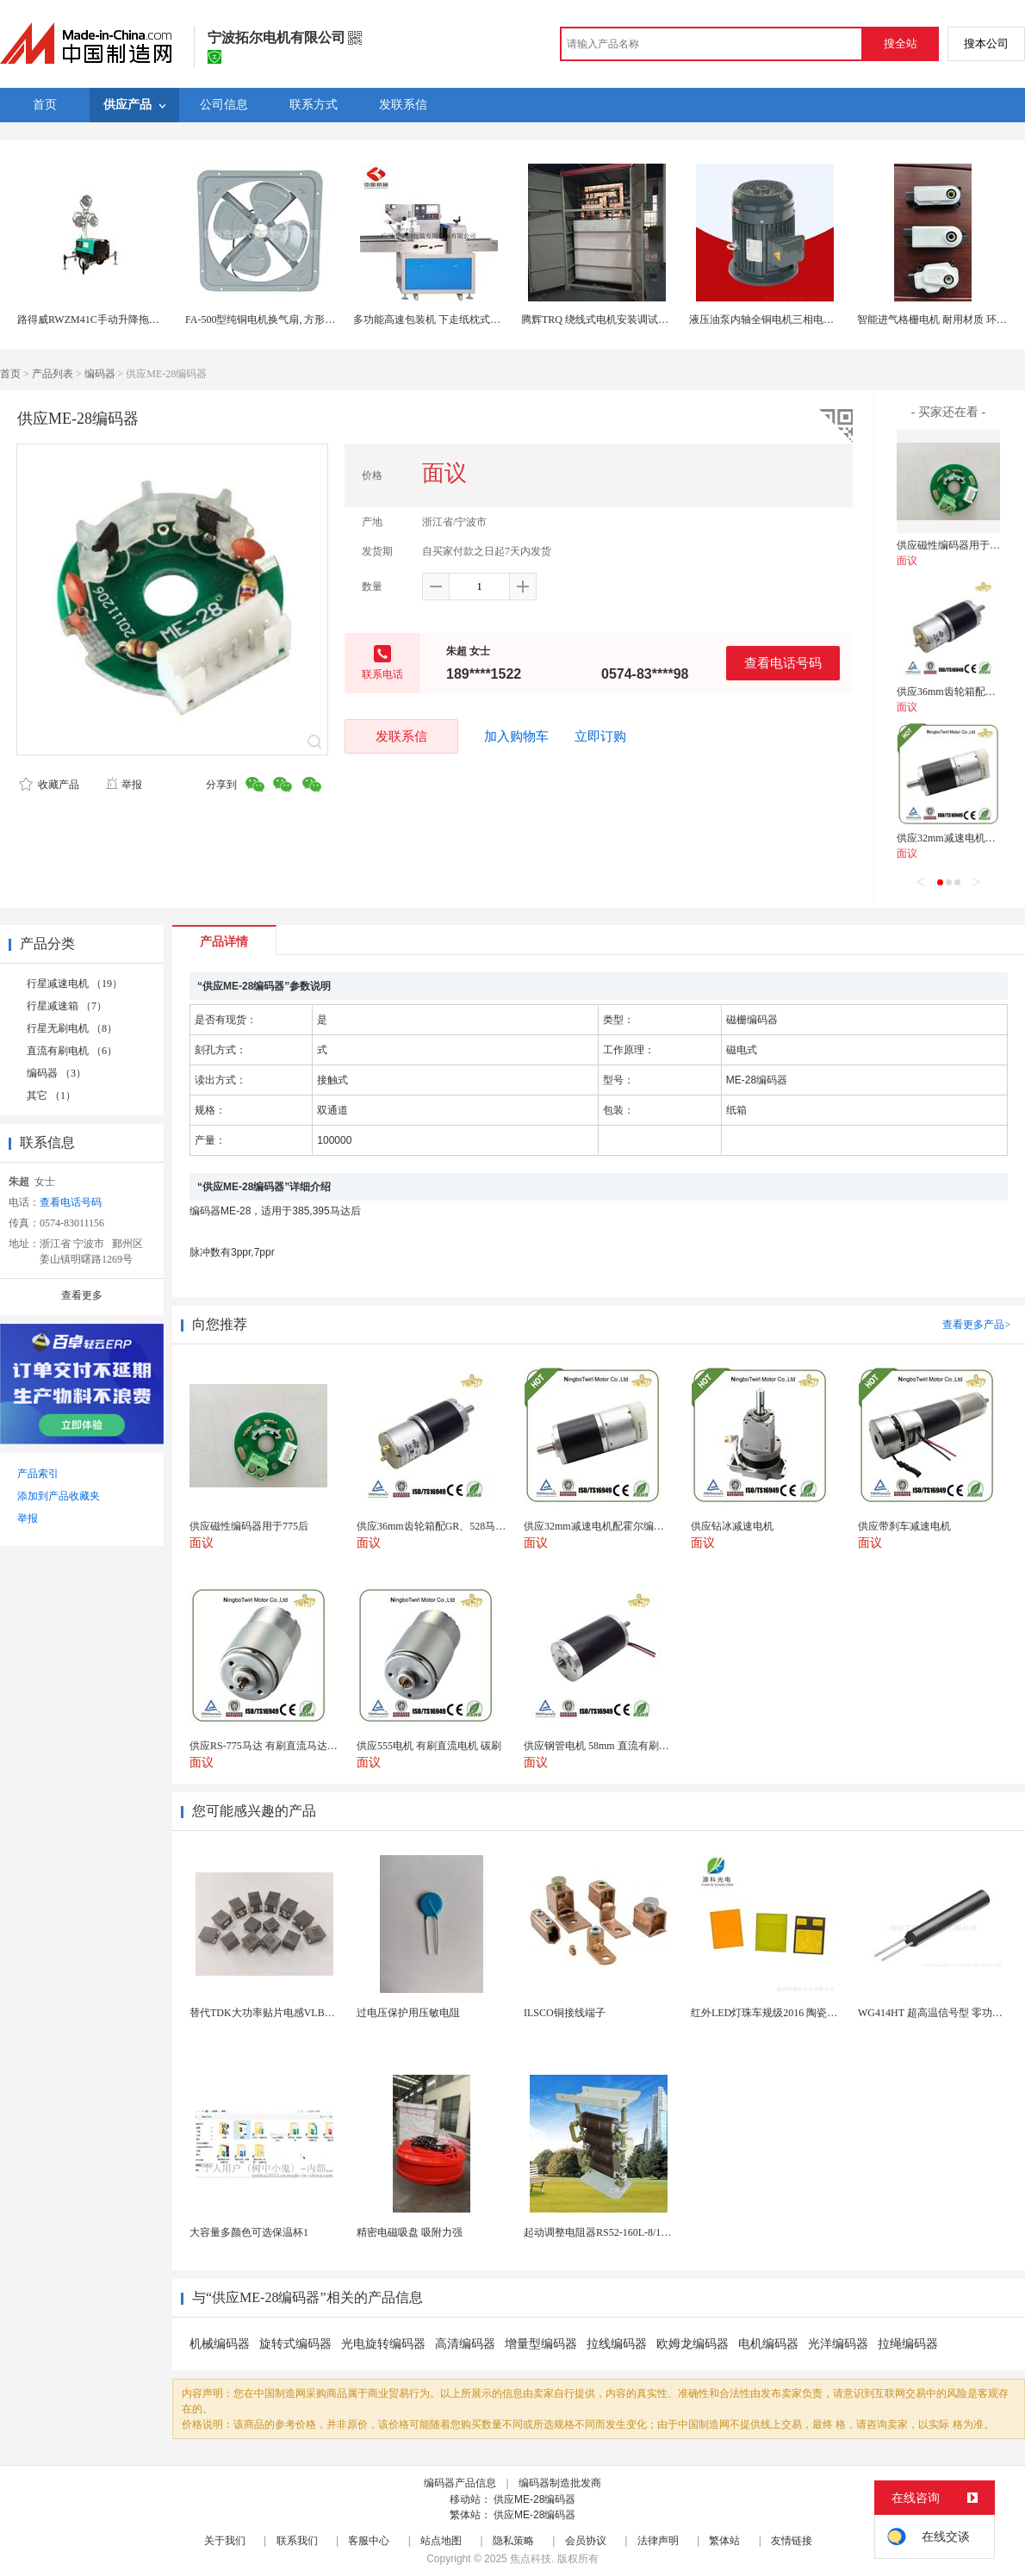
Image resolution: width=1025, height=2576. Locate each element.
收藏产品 (49, 785)
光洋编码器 (838, 2343)
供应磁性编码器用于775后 (956, 545)
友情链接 (791, 2541)
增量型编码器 (541, 2343)
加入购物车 (516, 736)
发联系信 (401, 736)
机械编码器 (219, 2343)
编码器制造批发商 (560, 2483)
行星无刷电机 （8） (72, 1028)
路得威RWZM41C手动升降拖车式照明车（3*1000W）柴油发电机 (165, 319)
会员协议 (585, 2541)
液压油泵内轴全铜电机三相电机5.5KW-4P (783, 319)
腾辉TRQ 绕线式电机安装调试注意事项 (610, 319)
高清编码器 (465, 2343)
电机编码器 (768, 2343)
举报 (123, 785)
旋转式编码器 (295, 2343)
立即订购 (600, 736)
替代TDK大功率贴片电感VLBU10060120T (284, 2013)
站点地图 (441, 2541)
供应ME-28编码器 (534, 2499)
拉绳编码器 (908, 2343)
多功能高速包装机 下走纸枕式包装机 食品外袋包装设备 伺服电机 (501, 319)
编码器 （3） (56, 1073)
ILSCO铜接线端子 (565, 2013)
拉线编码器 (617, 2343)
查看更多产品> (976, 1325)
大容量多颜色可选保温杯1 (248, 2232)
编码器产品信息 (460, 2483)
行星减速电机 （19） (74, 984)
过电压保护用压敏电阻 (408, 2013)
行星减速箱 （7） (67, 1006)
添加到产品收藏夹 (58, 1496)
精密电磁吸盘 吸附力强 (410, 2232)
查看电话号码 (783, 662)
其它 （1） (51, 1095)
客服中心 (368, 2541)
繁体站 (724, 2541)
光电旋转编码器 (383, 2343)
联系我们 (297, 2541)
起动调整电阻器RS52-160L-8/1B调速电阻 (616, 2232)
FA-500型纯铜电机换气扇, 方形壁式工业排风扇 (291, 319)
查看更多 (81, 1295)
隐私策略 (513, 2541)
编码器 (99, 374)
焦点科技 (530, 2559)
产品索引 (38, 1474)
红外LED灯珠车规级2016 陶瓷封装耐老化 (785, 2013)
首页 (10, 374)
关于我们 (224, 2541)
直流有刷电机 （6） (72, 1051)
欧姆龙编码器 (692, 2343)
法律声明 (658, 2541)
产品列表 (52, 374)
